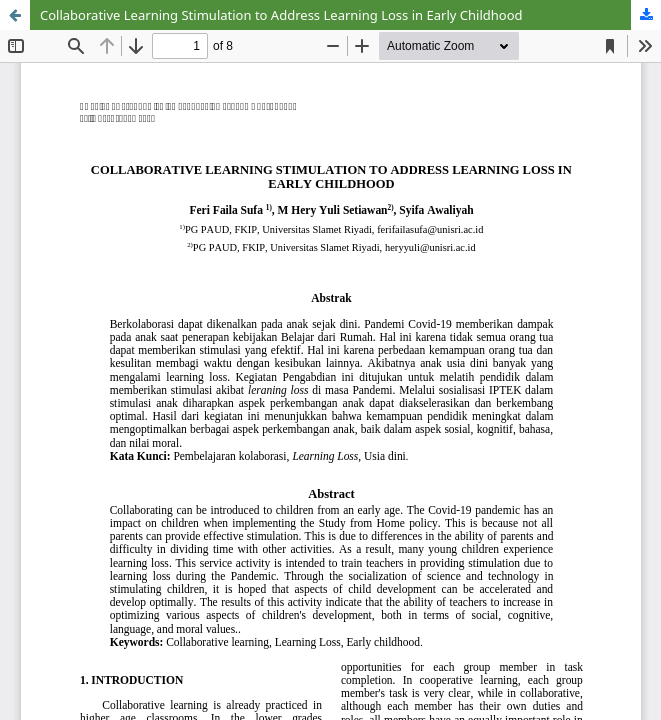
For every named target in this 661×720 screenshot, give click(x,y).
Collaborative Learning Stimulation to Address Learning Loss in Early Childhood (281, 15)
